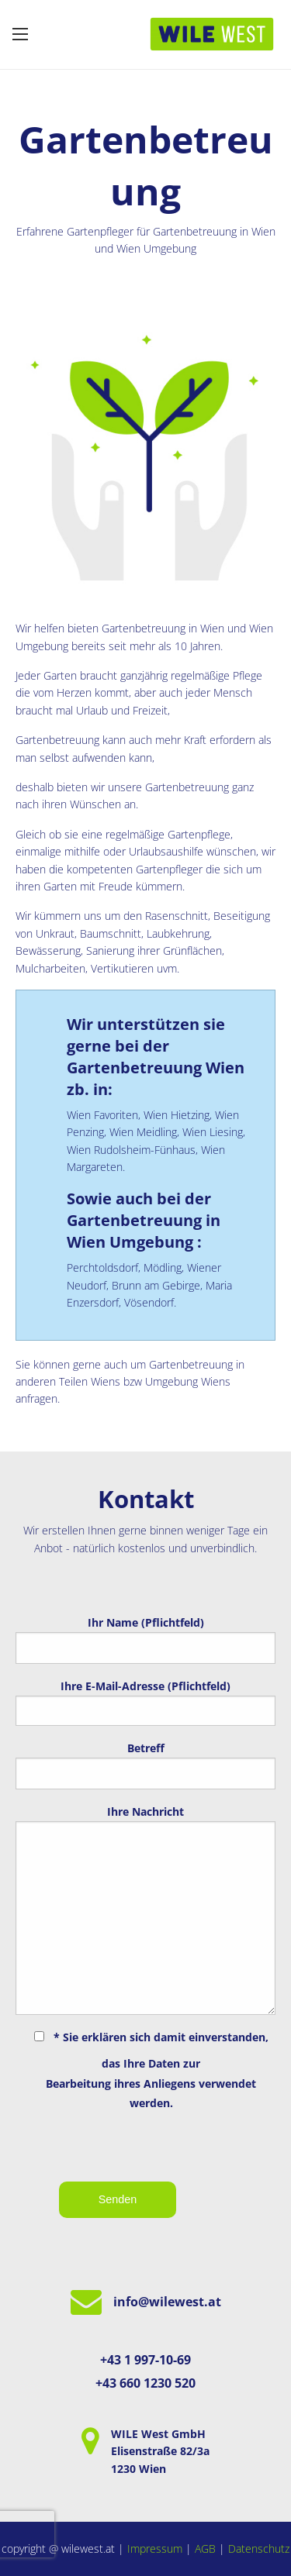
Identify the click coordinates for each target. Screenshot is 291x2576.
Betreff (145, 1765)
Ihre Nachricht (145, 1909)
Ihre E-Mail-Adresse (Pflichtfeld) (145, 1702)
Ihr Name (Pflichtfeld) (145, 1639)
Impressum (154, 2548)
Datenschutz (258, 2548)
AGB (205, 2548)
